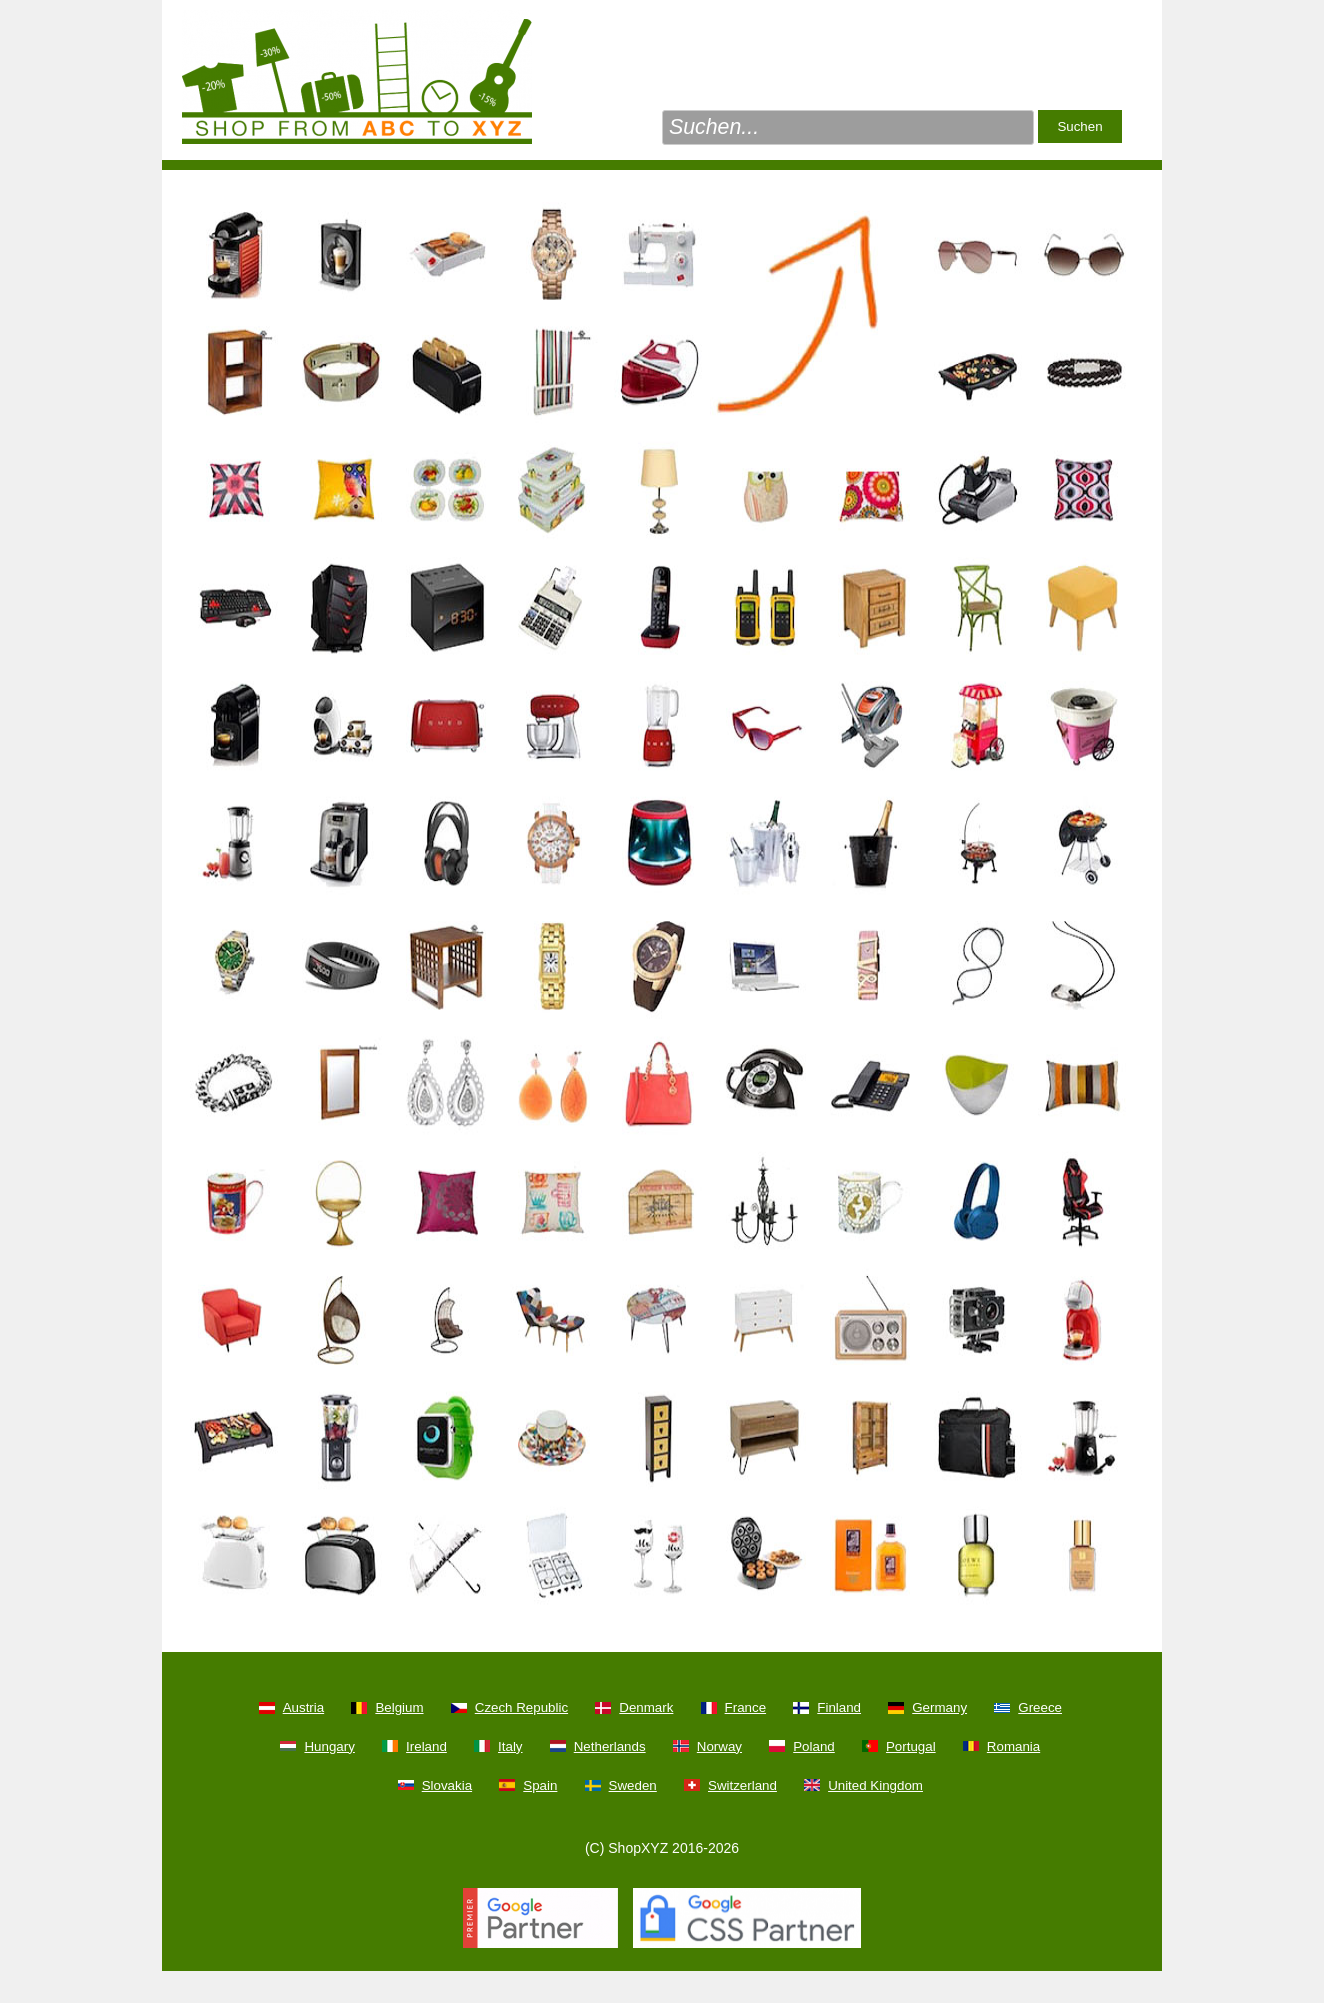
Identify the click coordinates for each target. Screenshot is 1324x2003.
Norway (719, 1746)
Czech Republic (521, 1707)
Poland (814, 1746)
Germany (939, 1707)
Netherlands (610, 1746)
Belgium (399, 1707)
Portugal (911, 1746)
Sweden (633, 1785)
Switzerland (742, 1785)
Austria (303, 1707)
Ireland (426, 1746)
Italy (510, 1746)
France (745, 1707)
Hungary (329, 1746)
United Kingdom (875, 1785)
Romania (1013, 1746)
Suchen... (714, 127)
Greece (1040, 1707)
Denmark (646, 1707)
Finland (839, 1707)
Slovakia (447, 1785)
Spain (540, 1785)
